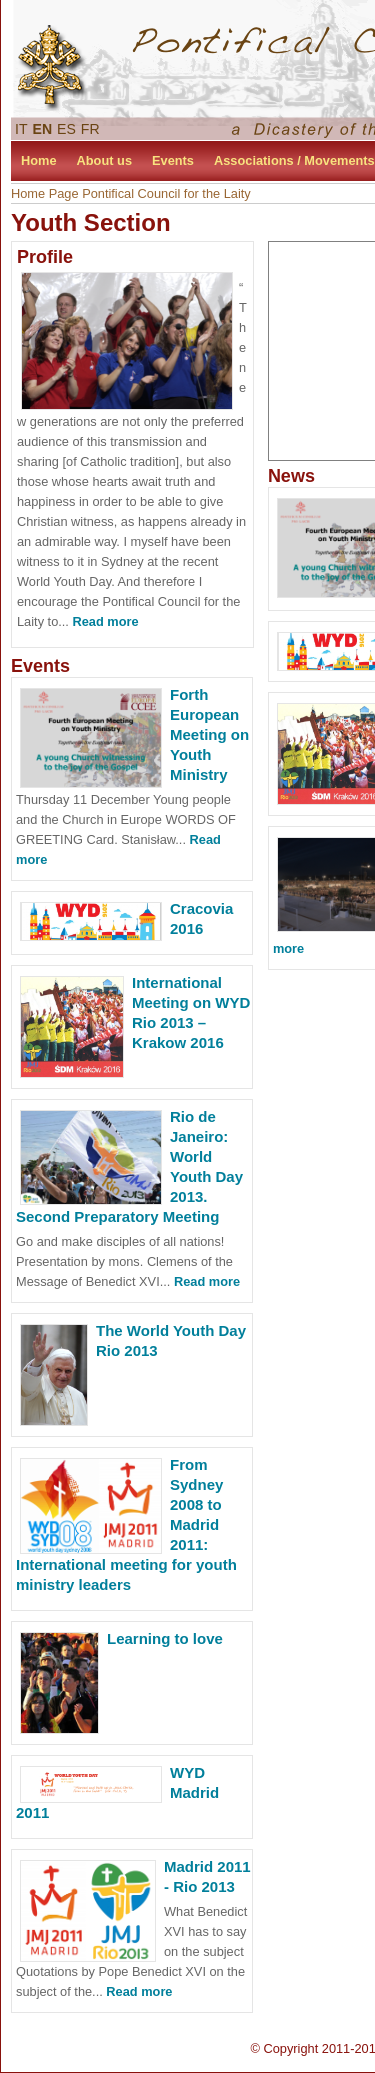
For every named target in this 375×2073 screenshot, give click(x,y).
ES (66, 129)
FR (90, 129)
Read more (105, 621)
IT (21, 129)
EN (43, 129)
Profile (45, 257)
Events (173, 160)
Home (39, 160)
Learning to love (165, 1638)
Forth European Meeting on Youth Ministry (209, 734)
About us (104, 160)
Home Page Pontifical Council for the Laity (131, 193)
